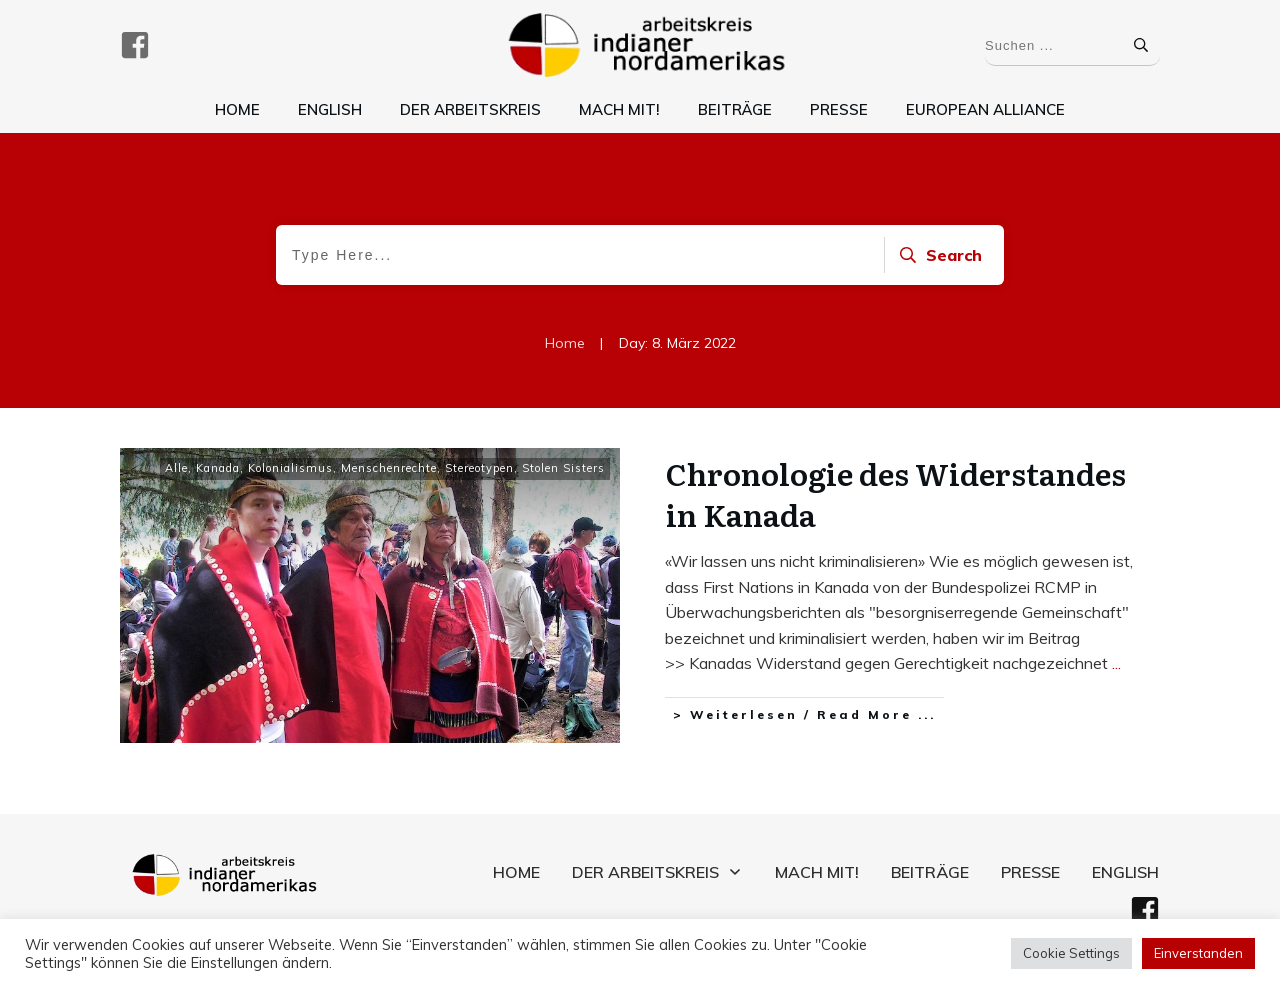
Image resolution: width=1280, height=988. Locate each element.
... (1116, 663)
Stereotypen (479, 468)
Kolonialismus (290, 468)
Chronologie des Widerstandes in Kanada (896, 493)
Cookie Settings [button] (1071, 953)
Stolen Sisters (563, 468)
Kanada (218, 468)
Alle (176, 468)
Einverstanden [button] (1198, 953)
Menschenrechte (389, 468)
